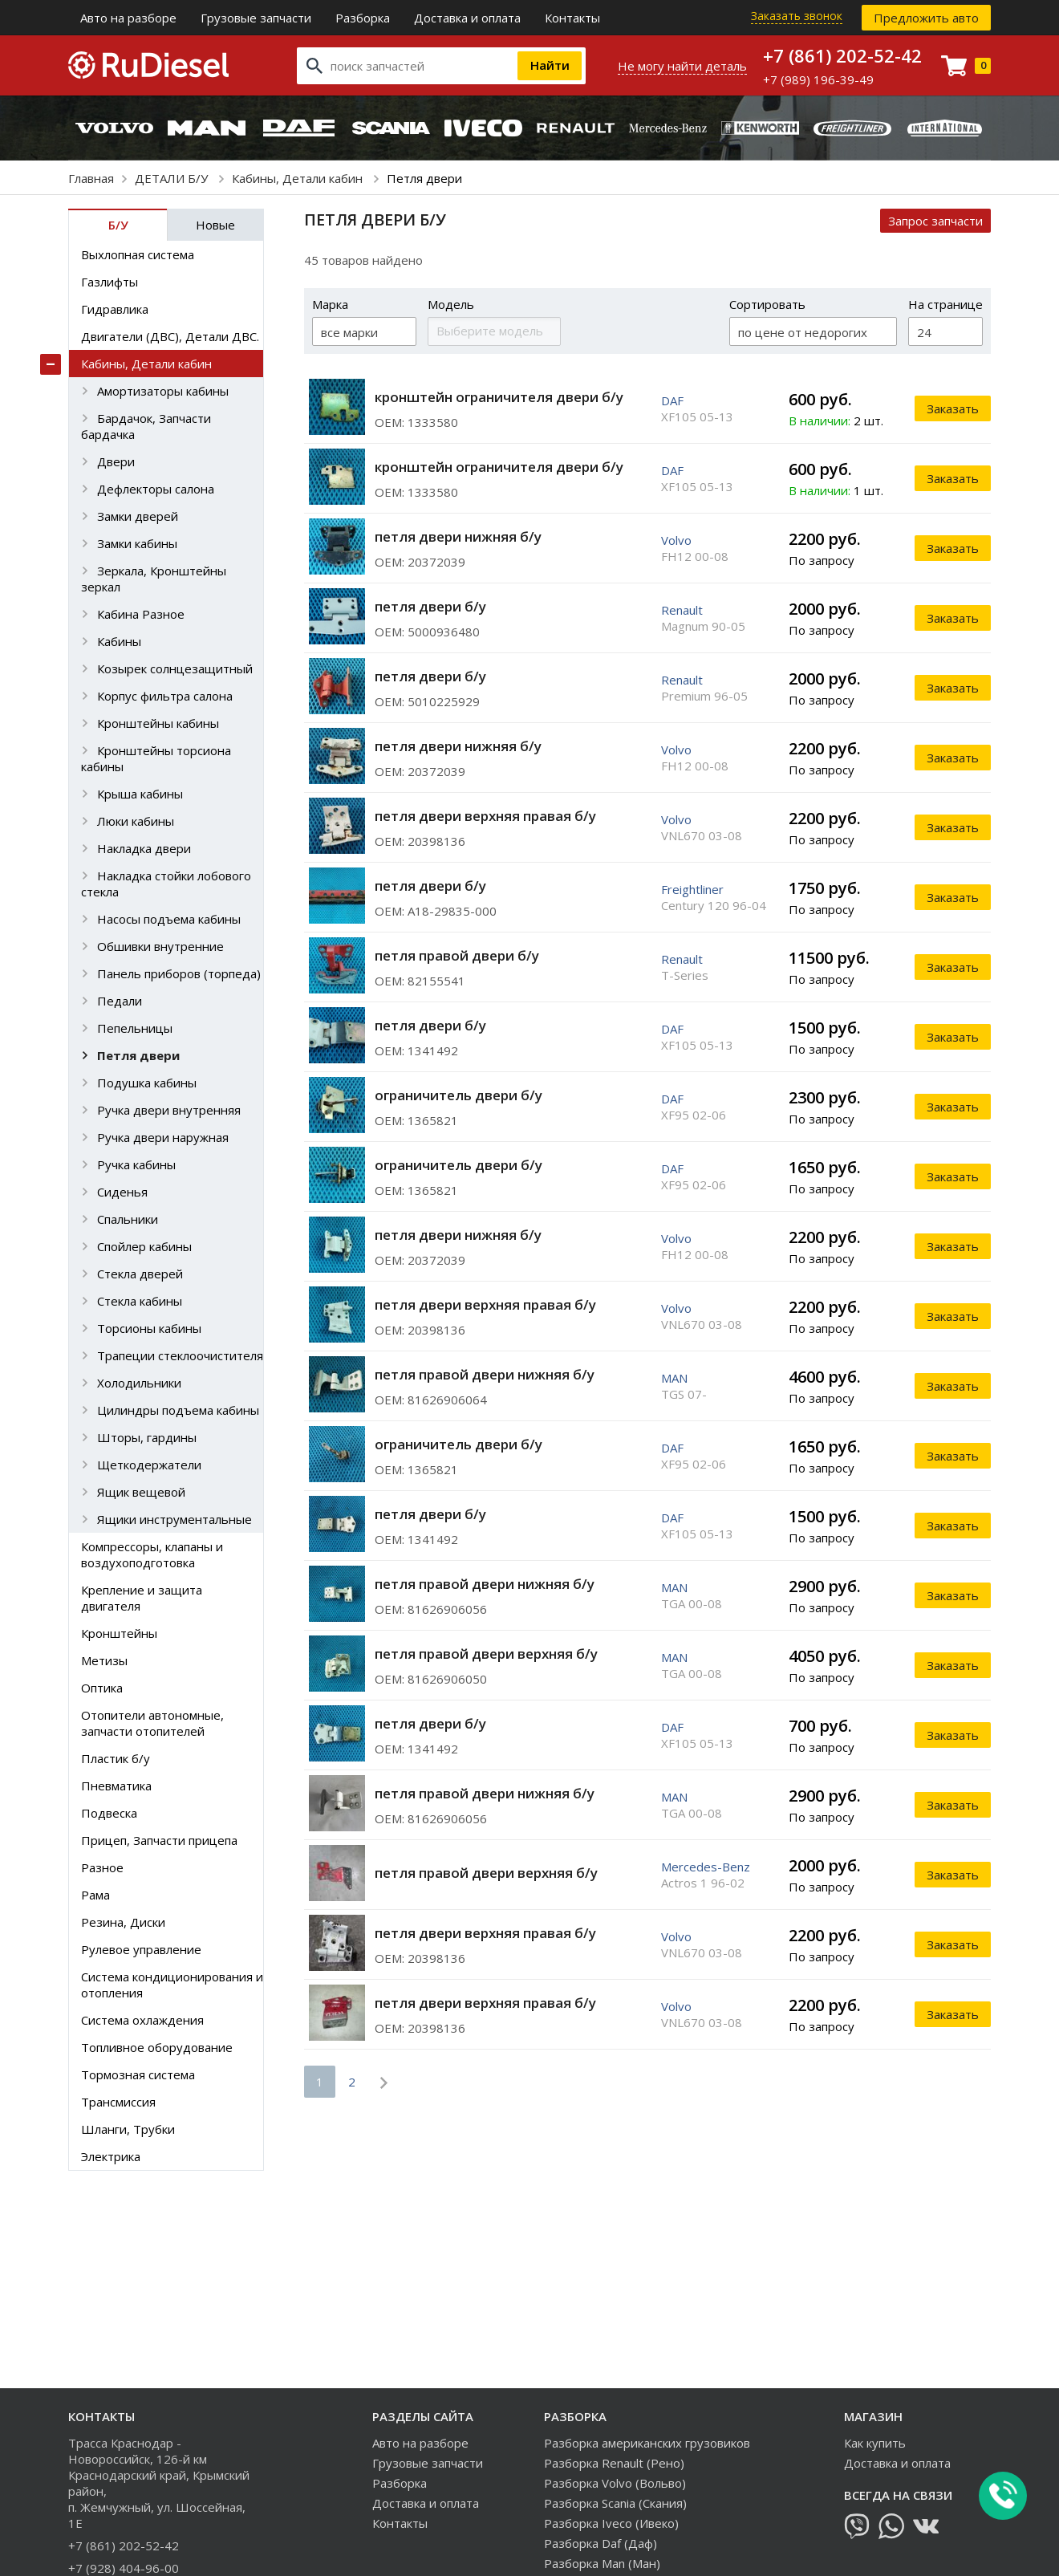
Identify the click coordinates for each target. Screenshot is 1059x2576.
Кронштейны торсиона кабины (156, 758)
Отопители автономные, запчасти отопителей (152, 1723)
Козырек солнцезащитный (175, 668)
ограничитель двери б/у (458, 1095)
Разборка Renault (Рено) (614, 2463)
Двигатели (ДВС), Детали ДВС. (170, 336)
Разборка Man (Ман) (602, 2563)
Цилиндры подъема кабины (178, 1410)
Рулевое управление (141, 1949)
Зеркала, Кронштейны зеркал (153, 579)
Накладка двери (144, 848)
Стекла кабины (139, 1301)
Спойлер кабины (144, 1246)
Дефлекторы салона (155, 489)
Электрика (110, 2156)
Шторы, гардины (147, 1437)
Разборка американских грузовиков (647, 2443)
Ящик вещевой (141, 1492)
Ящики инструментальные (174, 1519)
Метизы (104, 1660)
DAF (672, 400)
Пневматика (116, 1786)
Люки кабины (135, 821)
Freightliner (692, 889)
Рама (95, 1895)
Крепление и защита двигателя (141, 1598)
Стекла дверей (140, 1274)
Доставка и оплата (467, 18)
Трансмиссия (118, 2102)
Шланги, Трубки (128, 2129)
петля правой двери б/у (457, 955)
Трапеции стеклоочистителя (180, 1355)
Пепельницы (134, 1028)
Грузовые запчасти (256, 18)
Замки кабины (137, 543)
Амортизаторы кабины (163, 391)
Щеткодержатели (149, 1465)
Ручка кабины (136, 1164)
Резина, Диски (123, 1922)
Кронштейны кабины (158, 723)
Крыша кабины (140, 794)
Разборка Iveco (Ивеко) (611, 2523)
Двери (116, 461)
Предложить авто (926, 18)
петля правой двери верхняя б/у (486, 1653)
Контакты (572, 18)
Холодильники (139, 1383)
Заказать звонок (796, 15)
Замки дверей (137, 516)
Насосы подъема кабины (169, 919)
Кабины (119, 641)
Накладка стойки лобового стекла (166, 883)
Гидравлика (114, 309)
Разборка (362, 18)
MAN (674, 1378)
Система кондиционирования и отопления (172, 1985)
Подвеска (109, 1813)
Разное (102, 1867)
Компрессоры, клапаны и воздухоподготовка (152, 1554)
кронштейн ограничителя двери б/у (499, 397)
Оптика (102, 1688)
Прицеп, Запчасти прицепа (159, 1840)
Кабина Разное (141, 614)
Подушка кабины (147, 1083)
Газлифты (109, 282)
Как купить (875, 2443)
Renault (682, 610)
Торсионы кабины (149, 1328)
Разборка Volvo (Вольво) (615, 2483)
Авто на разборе (128, 18)
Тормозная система (138, 2074)
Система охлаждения (142, 2020)
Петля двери (138, 1055)
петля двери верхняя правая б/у (485, 816)
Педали (119, 1001)
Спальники (127, 1219)
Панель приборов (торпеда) (179, 973)
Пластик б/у (115, 1758)
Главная (91, 178)
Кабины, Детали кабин (299, 178)
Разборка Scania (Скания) (615, 2503)
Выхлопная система (137, 254)
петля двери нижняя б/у (458, 536)
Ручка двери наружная (163, 1137)
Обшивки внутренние (160, 946)
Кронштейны (119, 1633)
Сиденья (122, 1192)
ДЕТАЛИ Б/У (173, 178)
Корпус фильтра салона (165, 696)
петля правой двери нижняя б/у (484, 1374)
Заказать (953, 408)
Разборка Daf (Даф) (600, 2543)
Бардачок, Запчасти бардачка (146, 426)
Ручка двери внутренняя (169, 1110)
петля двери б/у (430, 606)
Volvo (676, 540)
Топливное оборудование (157, 2047)
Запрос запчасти (935, 221)
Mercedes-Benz (705, 1867)
